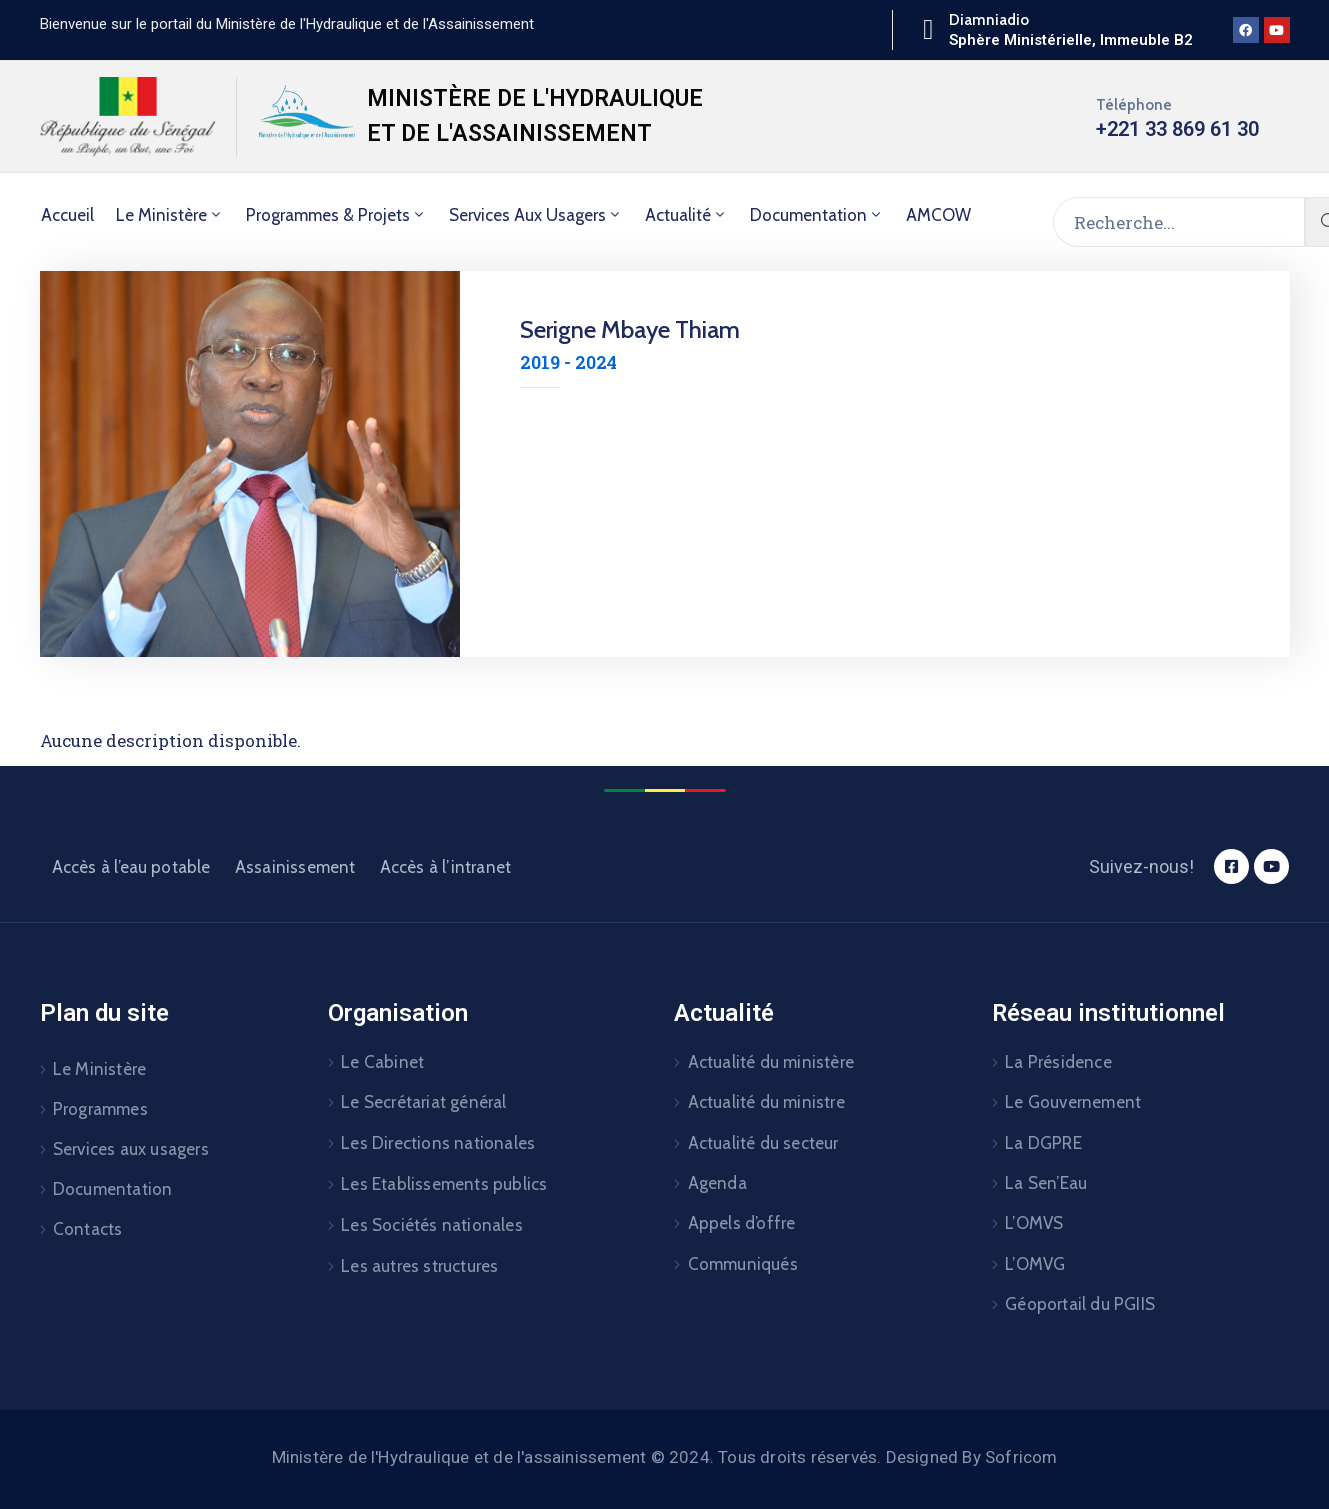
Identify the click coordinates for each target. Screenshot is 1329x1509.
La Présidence (1058, 1062)
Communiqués (743, 1264)
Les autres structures (419, 1266)
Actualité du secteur (763, 1143)
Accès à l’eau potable (131, 867)
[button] (287, 24)
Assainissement (295, 867)
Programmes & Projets (336, 215)
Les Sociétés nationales (432, 1225)
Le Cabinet (382, 1062)
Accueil (67, 215)
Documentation (817, 215)
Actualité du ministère (771, 1062)
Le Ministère (170, 215)
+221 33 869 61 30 (1177, 129)
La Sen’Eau (1046, 1183)
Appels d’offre (742, 1223)
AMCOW (938, 215)
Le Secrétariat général (423, 1102)
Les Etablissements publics (444, 1184)
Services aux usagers (536, 215)
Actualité (686, 215)
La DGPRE (1043, 1143)
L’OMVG (1035, 1264)
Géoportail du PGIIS (1080, 1304)
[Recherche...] (1179, 222)
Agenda (717, 1183)
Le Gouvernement (1073, 1102)
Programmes (100, 1109)
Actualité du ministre (766, 1102)
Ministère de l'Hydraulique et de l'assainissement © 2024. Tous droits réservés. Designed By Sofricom (665, 1457)
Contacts (88, 1229)
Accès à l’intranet (446, 867)
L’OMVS (1034, 1223)
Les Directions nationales (438, 1143)
